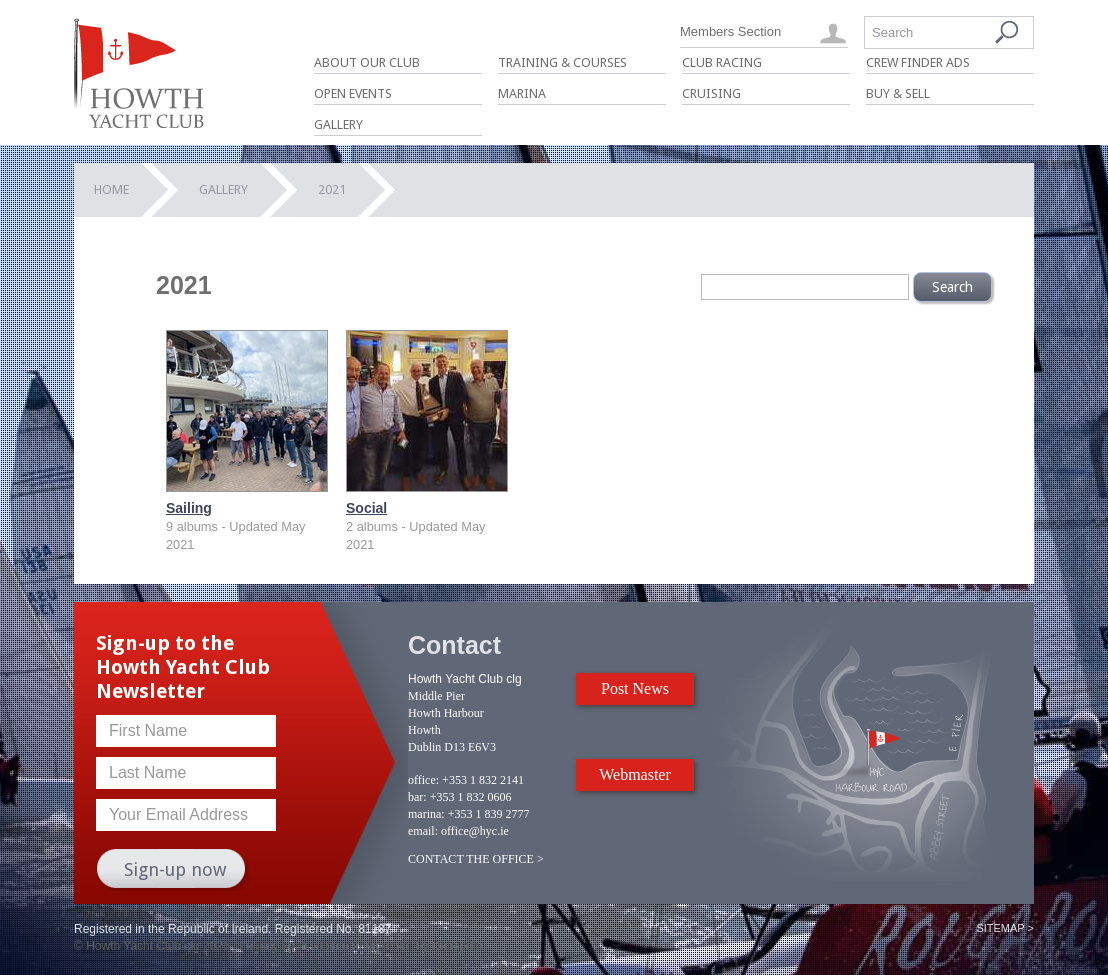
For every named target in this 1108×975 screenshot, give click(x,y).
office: (423, 780)
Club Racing (722, 62)
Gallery (338, 124)
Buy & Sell (898, 93)
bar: (417, 797)
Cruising (711, 93)
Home (111, 189)
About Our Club (367, 62)
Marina (522, 93)
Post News (635, 688)
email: (423, 831)
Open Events (353, 93)
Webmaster (635, 774)
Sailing (189, 508)
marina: (426, 814)
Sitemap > (1005, 928)
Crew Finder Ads (918, 62)
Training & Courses (562, 62)
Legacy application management (326, 946)
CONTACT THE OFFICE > (476, 859)
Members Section (730, 31)
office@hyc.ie (475, 831)
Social (366, 508)
